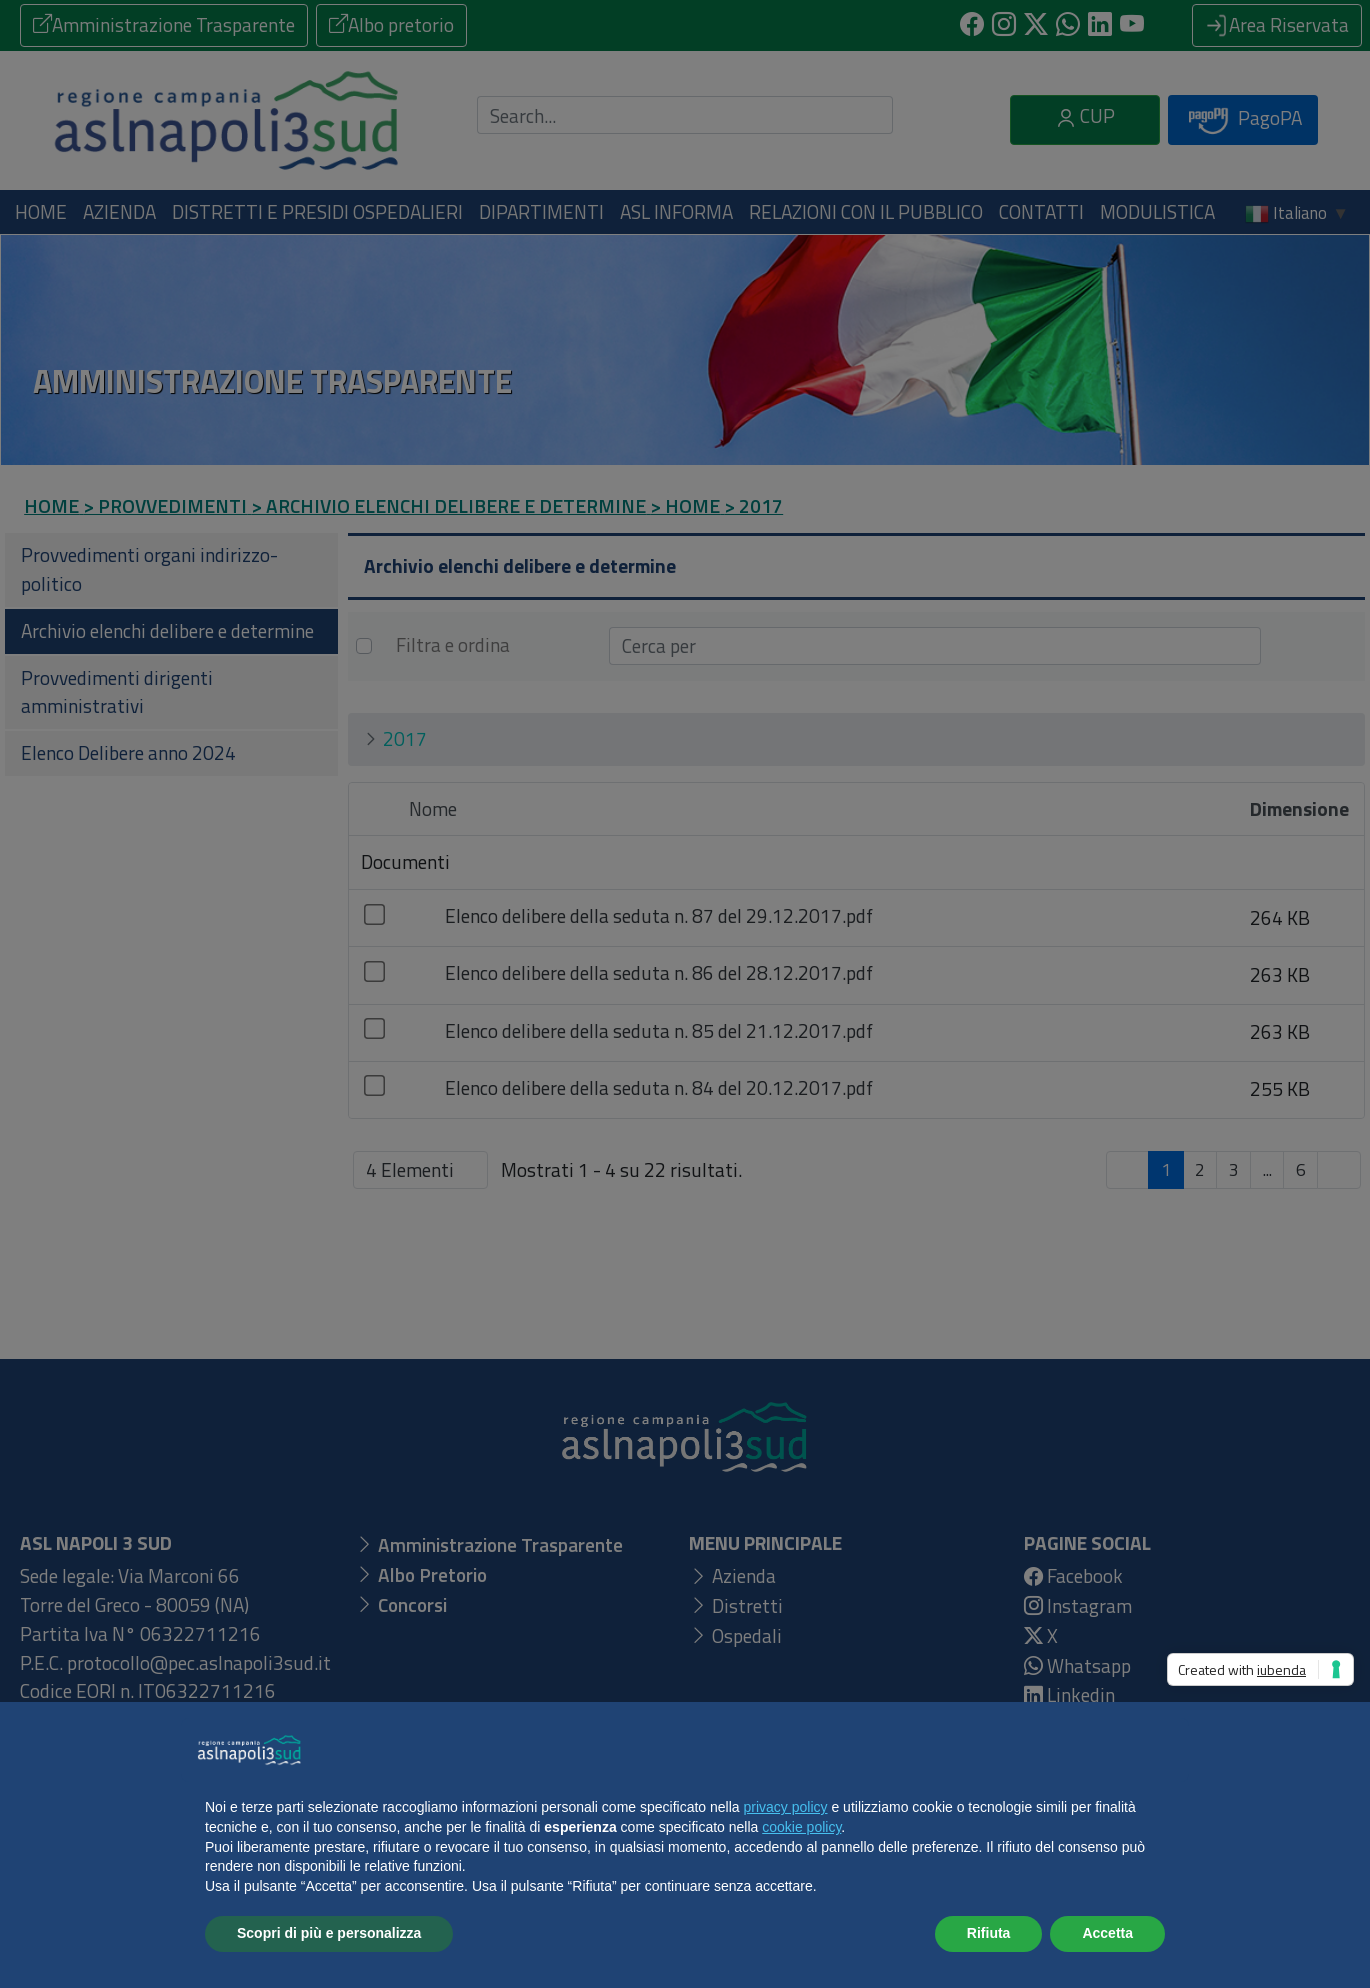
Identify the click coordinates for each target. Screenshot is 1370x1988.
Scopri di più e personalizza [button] (329, 1933)
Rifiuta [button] (989, 1933)
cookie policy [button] (801, 1827)
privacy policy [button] (786, 1807)
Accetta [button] (1107, 1933)
